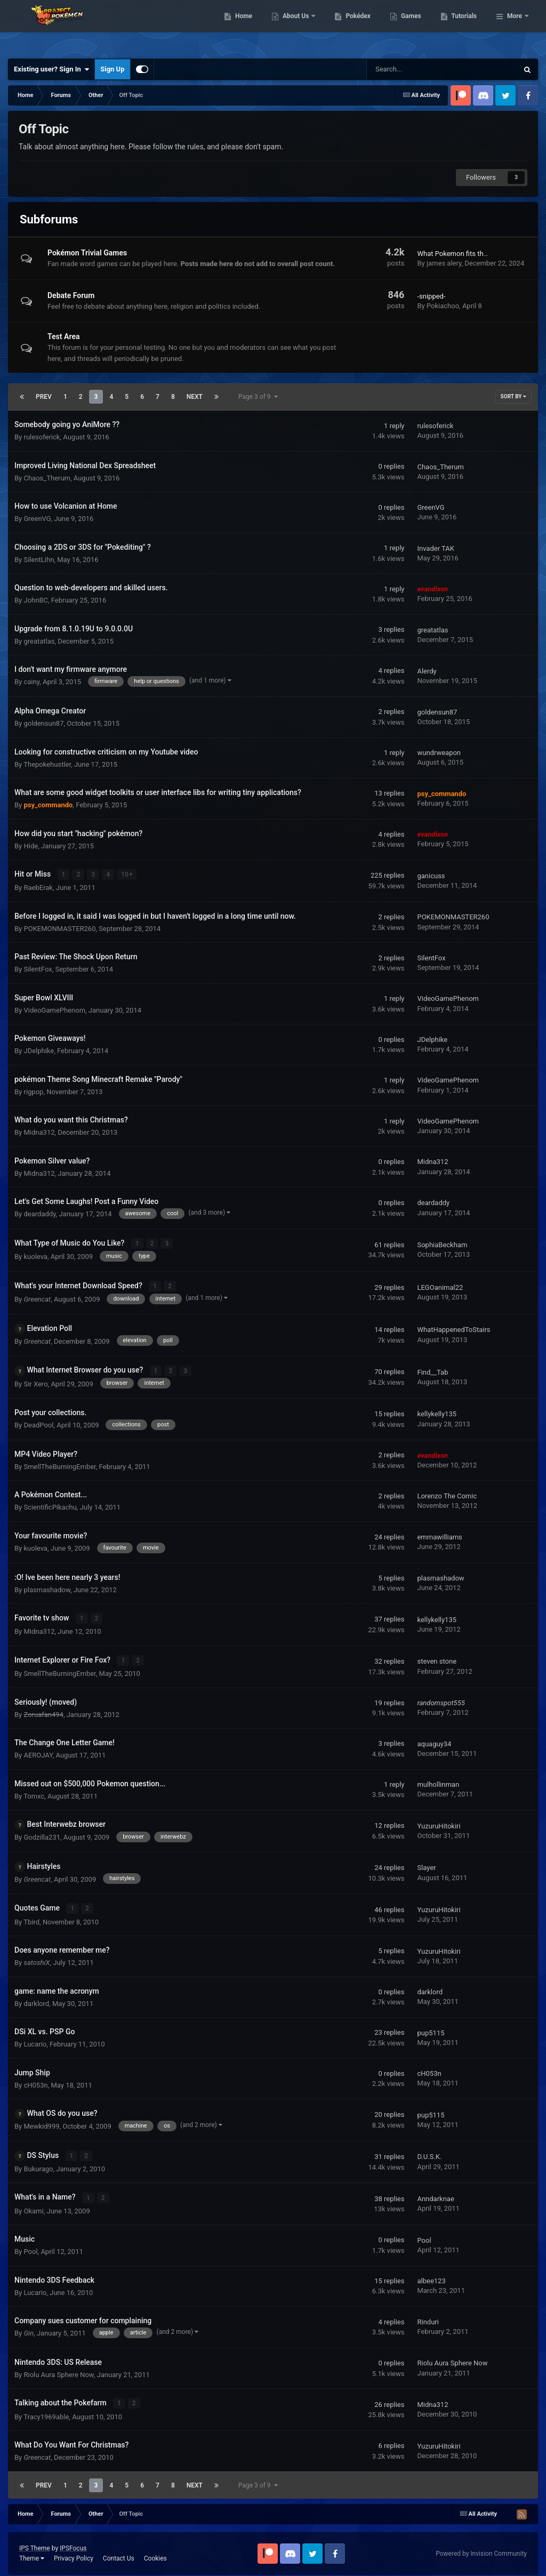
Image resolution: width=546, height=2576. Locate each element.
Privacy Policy (73, 2552)
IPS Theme (34, 2542)
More (514, 26)
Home (298, 26)
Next (195, 396)
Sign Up (112, 69)
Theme (31, 2552)
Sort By (513, 396)
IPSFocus (73, 2542)
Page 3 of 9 (258, 396)
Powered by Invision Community (481, 2546)
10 (127, 874)
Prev (44, 396)
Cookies (155, 2552)
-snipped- (431, 296)
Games (466, 26)
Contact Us (118, 2552)
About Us (351, 26)
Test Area (63, 336)
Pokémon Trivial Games (87, 252)
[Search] (415, 69)
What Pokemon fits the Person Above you (480, 254)
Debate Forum (70, 295)
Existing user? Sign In (51, 69)
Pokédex (413, 26)
